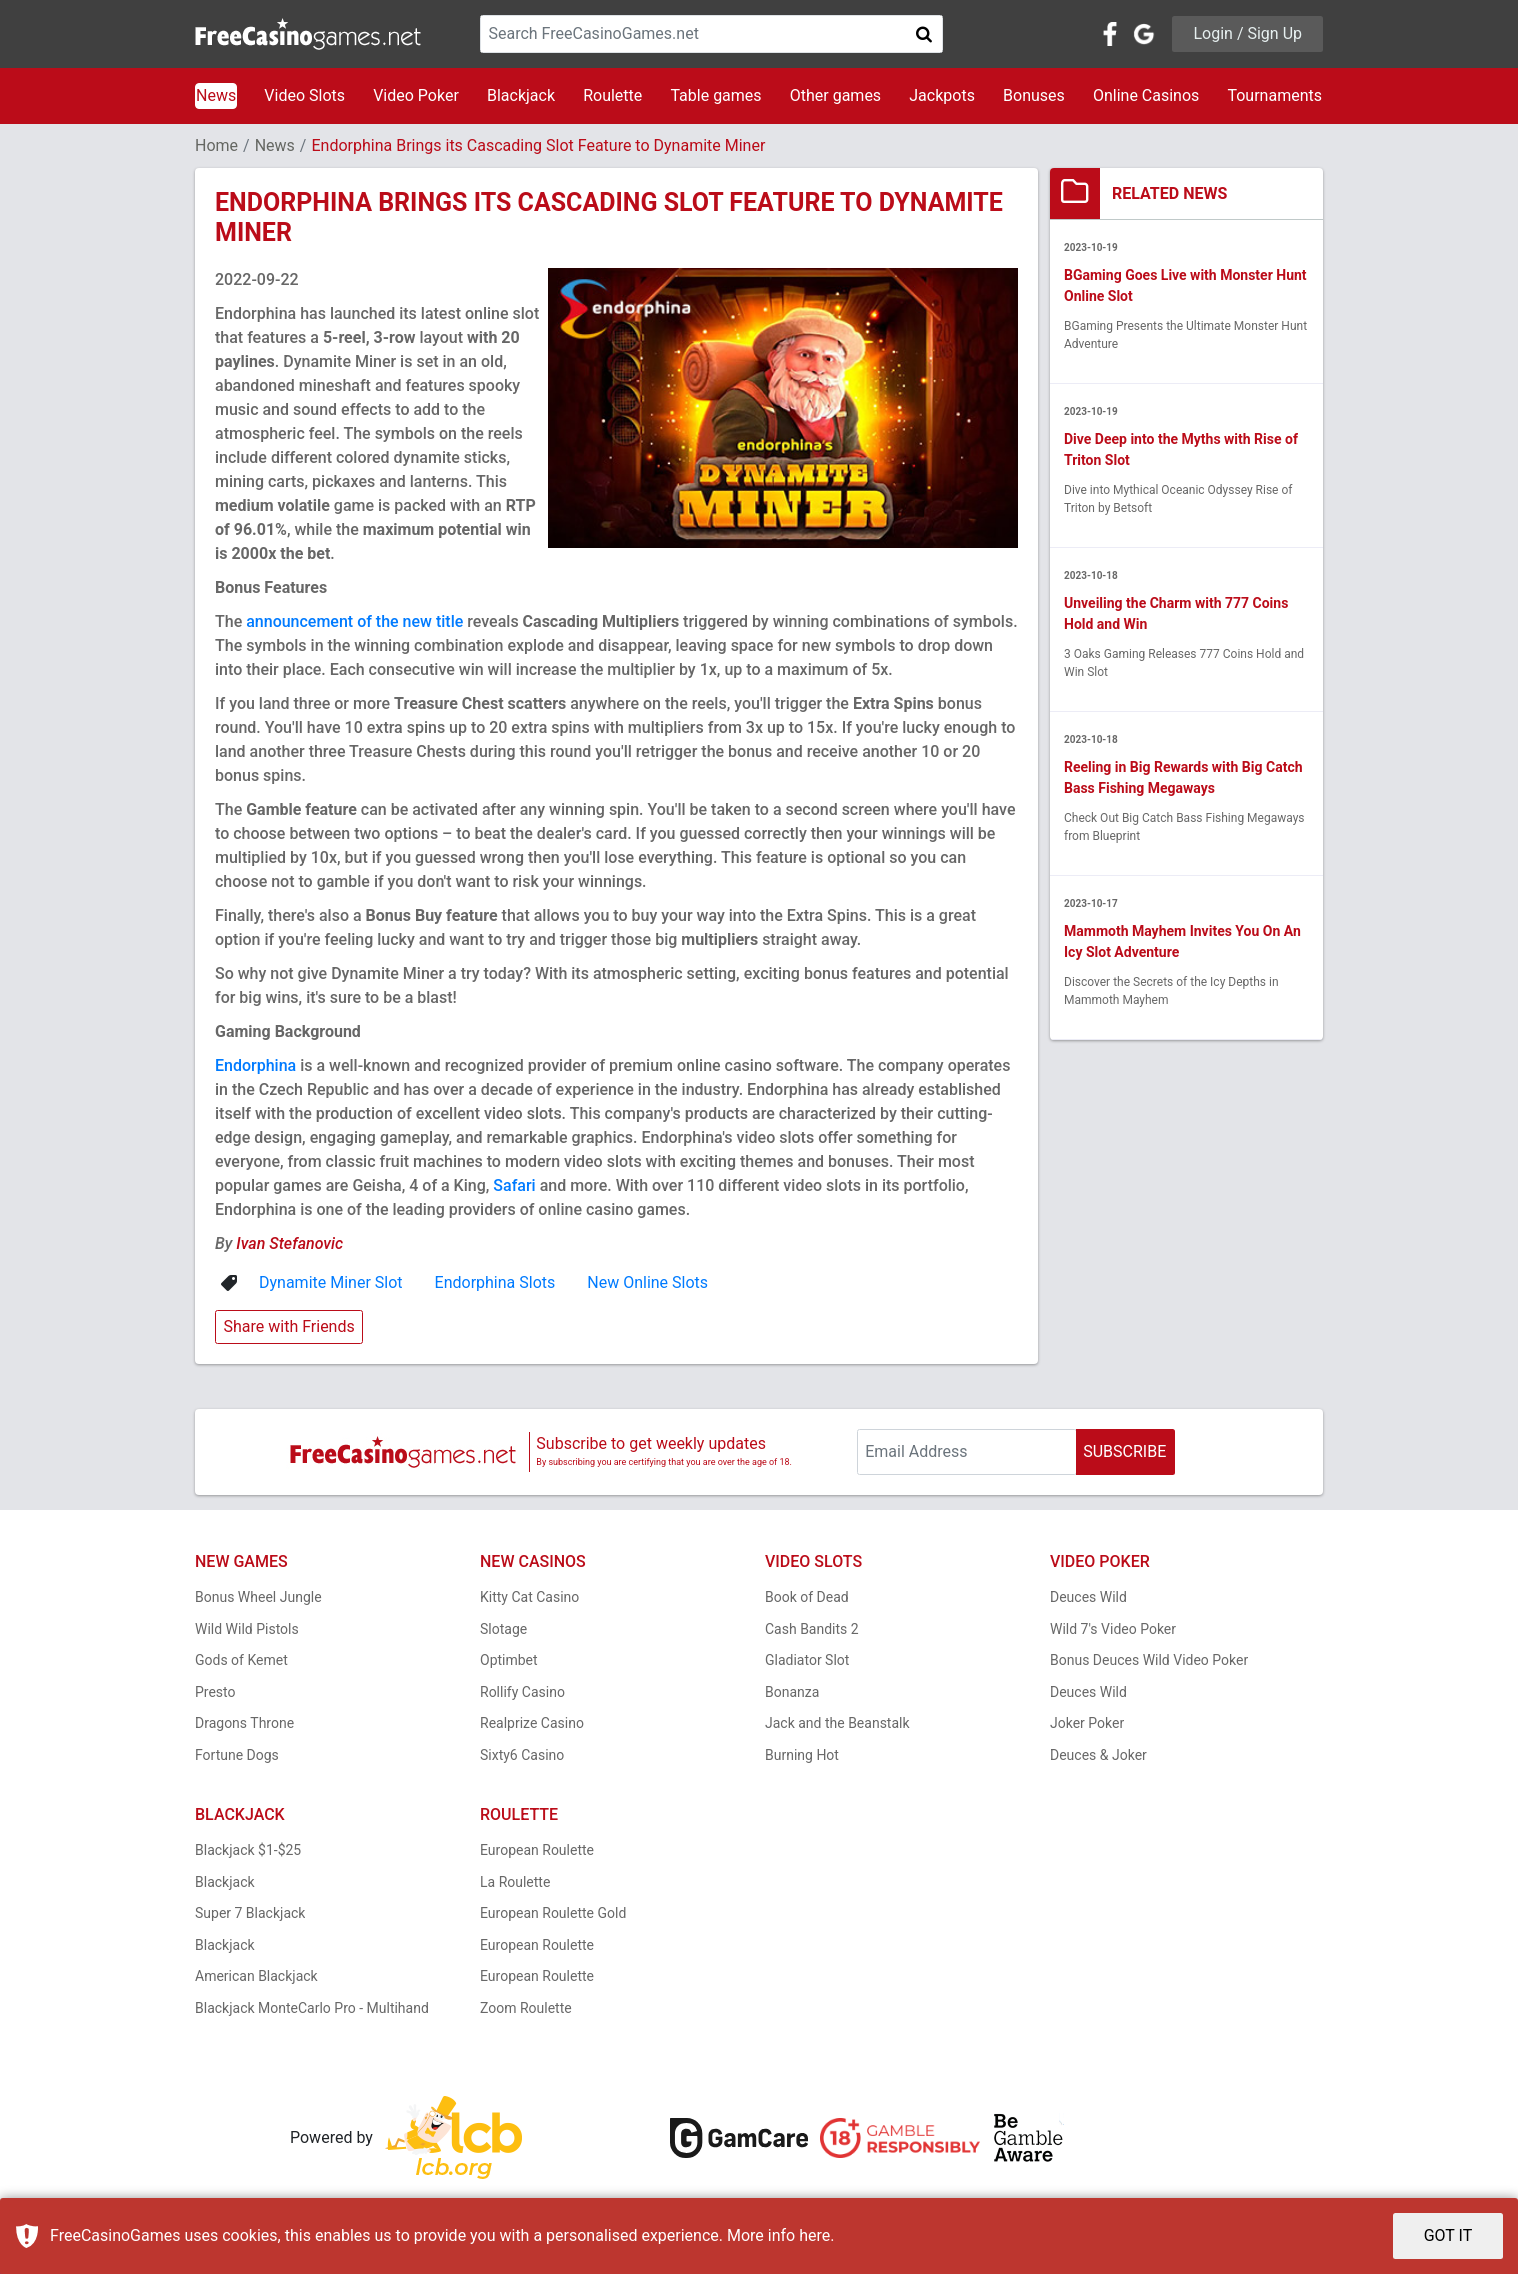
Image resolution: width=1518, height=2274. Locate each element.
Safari (514, 1185)
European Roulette (537, 1850)
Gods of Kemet (241, 1660)
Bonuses (1034, 95)
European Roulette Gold (553, 1913)
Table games (715, 95)
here (814, 2235)
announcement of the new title (354, 621)
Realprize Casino (532, 1723)
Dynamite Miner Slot (331, 1282)
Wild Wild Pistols (247, 1629)
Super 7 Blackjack (250, 1913)
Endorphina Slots (495, 1282)
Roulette (612, 95)
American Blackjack (256, 1976)
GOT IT (1448, 2235)
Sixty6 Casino (522, 1755)
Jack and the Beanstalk (837, 1723)
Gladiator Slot (807, 1660)
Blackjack (521, 95)
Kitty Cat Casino (529, 1597)
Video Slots (304, 95)
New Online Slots (647, 1282)
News (216, 95)
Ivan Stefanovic (289, 1243)
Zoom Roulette (526, 2008)
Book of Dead (807, 1597)
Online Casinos (1146, 95)
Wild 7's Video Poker (1113, 1629)
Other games (835, 95)
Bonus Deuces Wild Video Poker (1149, 1660)
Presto (215, 1692)
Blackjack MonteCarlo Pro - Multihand (312, 2008)
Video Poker (416, 95)
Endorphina (255, 1065)
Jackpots (942, 95)
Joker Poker (1087, 1723)
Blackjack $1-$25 (248, 1850)
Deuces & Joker (1098, 1755)
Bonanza (792, 1692)
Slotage (503, 1629)
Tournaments (1274, 95)
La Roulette (515, 1882)
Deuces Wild (1088, 1597)
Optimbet (509, 1660)
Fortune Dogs (237, 1755)
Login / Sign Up (1247, 33)
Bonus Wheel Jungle (258, 1597)
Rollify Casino (522, 1692)
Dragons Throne (244, 1723)
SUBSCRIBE (1124, 1451)
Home (216, 145)
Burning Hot (802, 1755)
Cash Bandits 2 (812, 1629)
